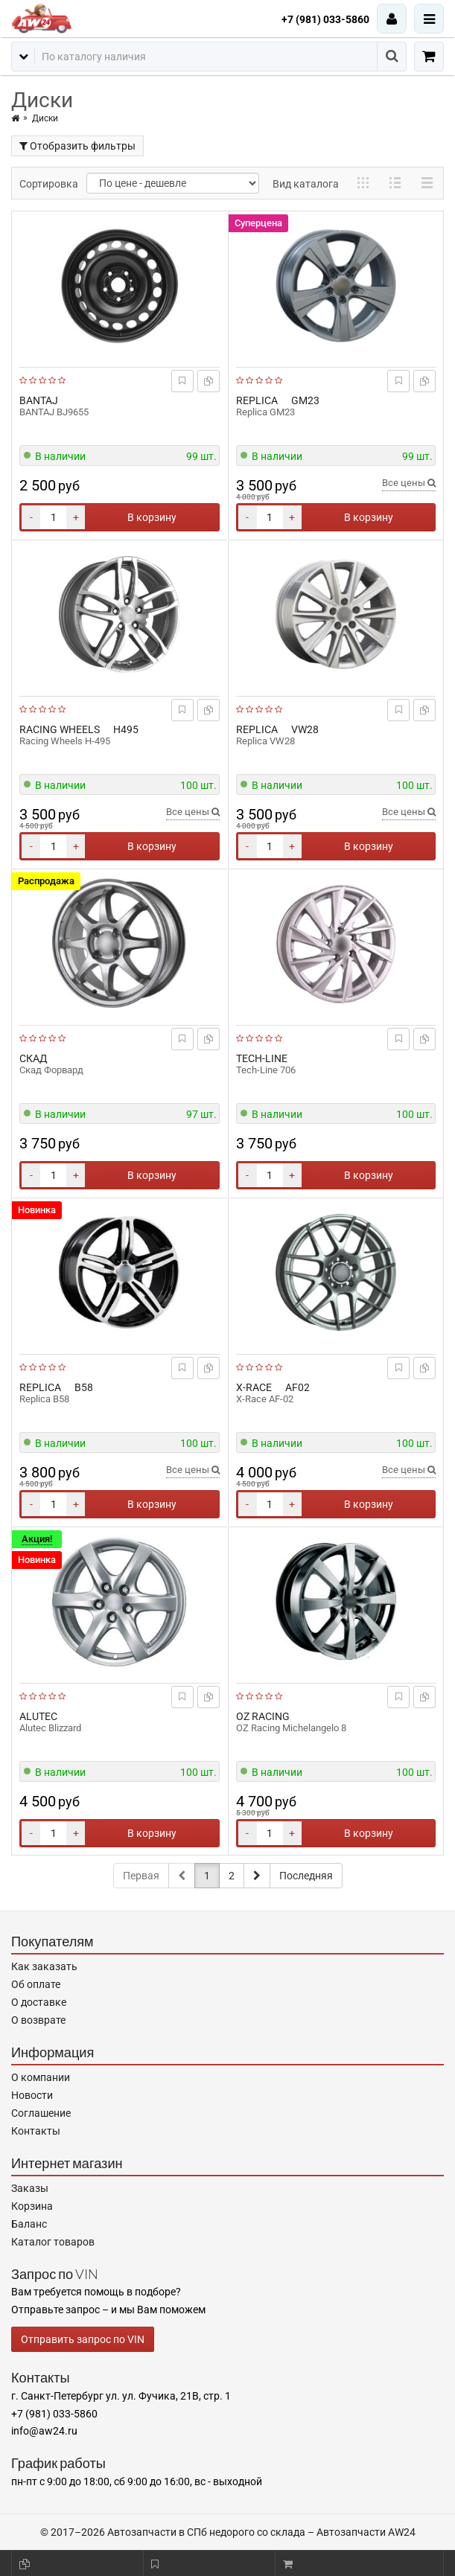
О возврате (38, 2020)
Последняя (306, 1876)
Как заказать (44, 1966)
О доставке (38, 2002)
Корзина (32, 2206)
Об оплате (35, 1984)
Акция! (37, 1538)
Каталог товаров (53, 2242)
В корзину (151, 517)
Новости (32, 2095)
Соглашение (41, 2113)
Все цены (409, 482)
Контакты (35, 2131)
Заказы (29, 2188)
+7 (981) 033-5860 (325, 19)
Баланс (29, 2224)
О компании (40, 2077)
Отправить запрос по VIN (82, 2339)
